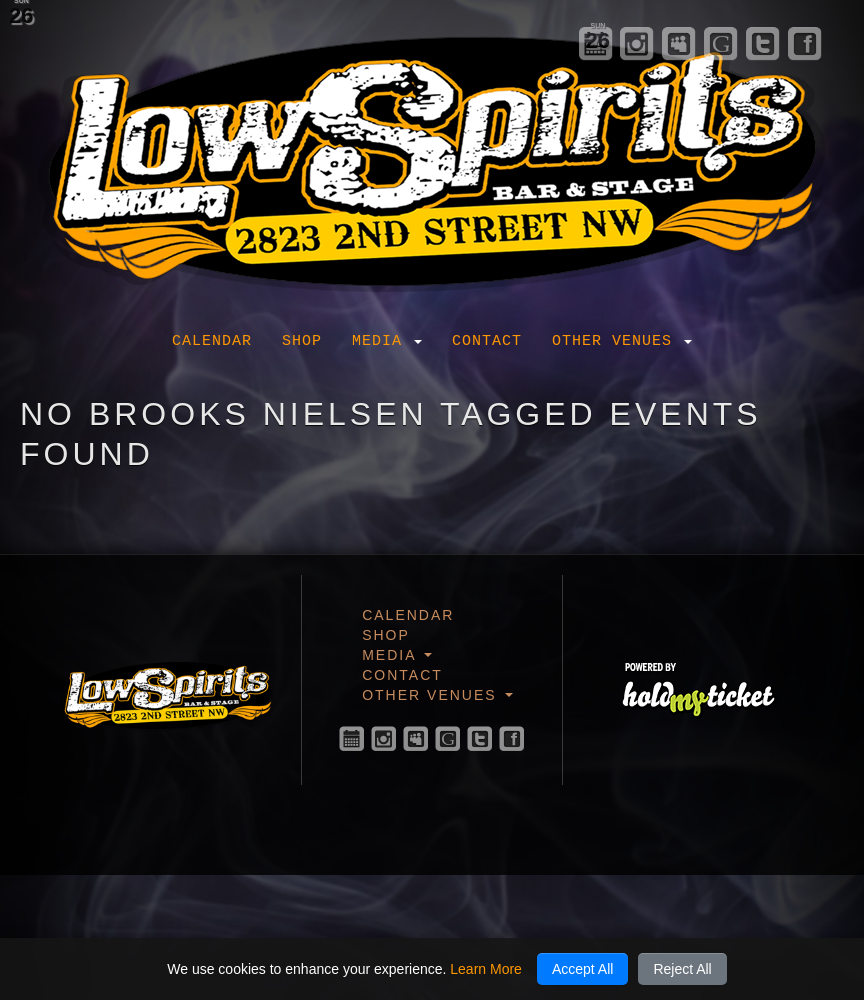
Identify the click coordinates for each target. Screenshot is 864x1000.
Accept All (582, 969)
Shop (302, 341)
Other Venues (622, 341)
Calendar (212, 341)
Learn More (486, 969)
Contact (487, 341)
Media (387, 341)
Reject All (682, 969)
